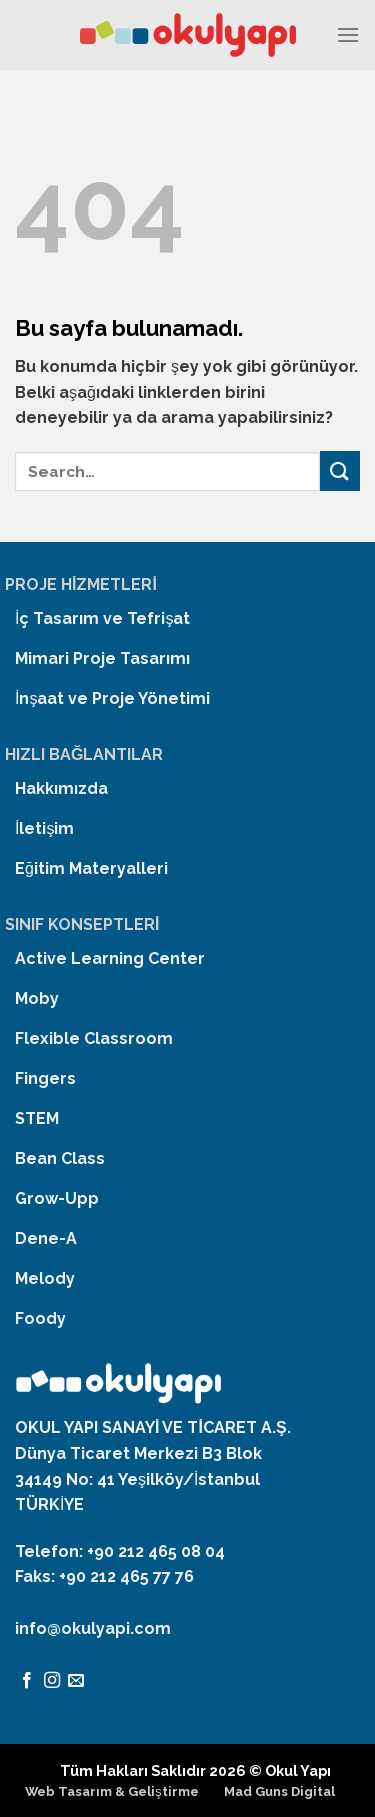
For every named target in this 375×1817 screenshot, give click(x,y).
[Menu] (348, 34)
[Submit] (340, 470)
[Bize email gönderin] (76, 1681)
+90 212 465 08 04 (156, 1551)
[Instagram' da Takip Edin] (52, 1681)
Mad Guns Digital (279, 1791)
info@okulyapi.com (93, 1628)
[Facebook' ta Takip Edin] (27, 1681)
